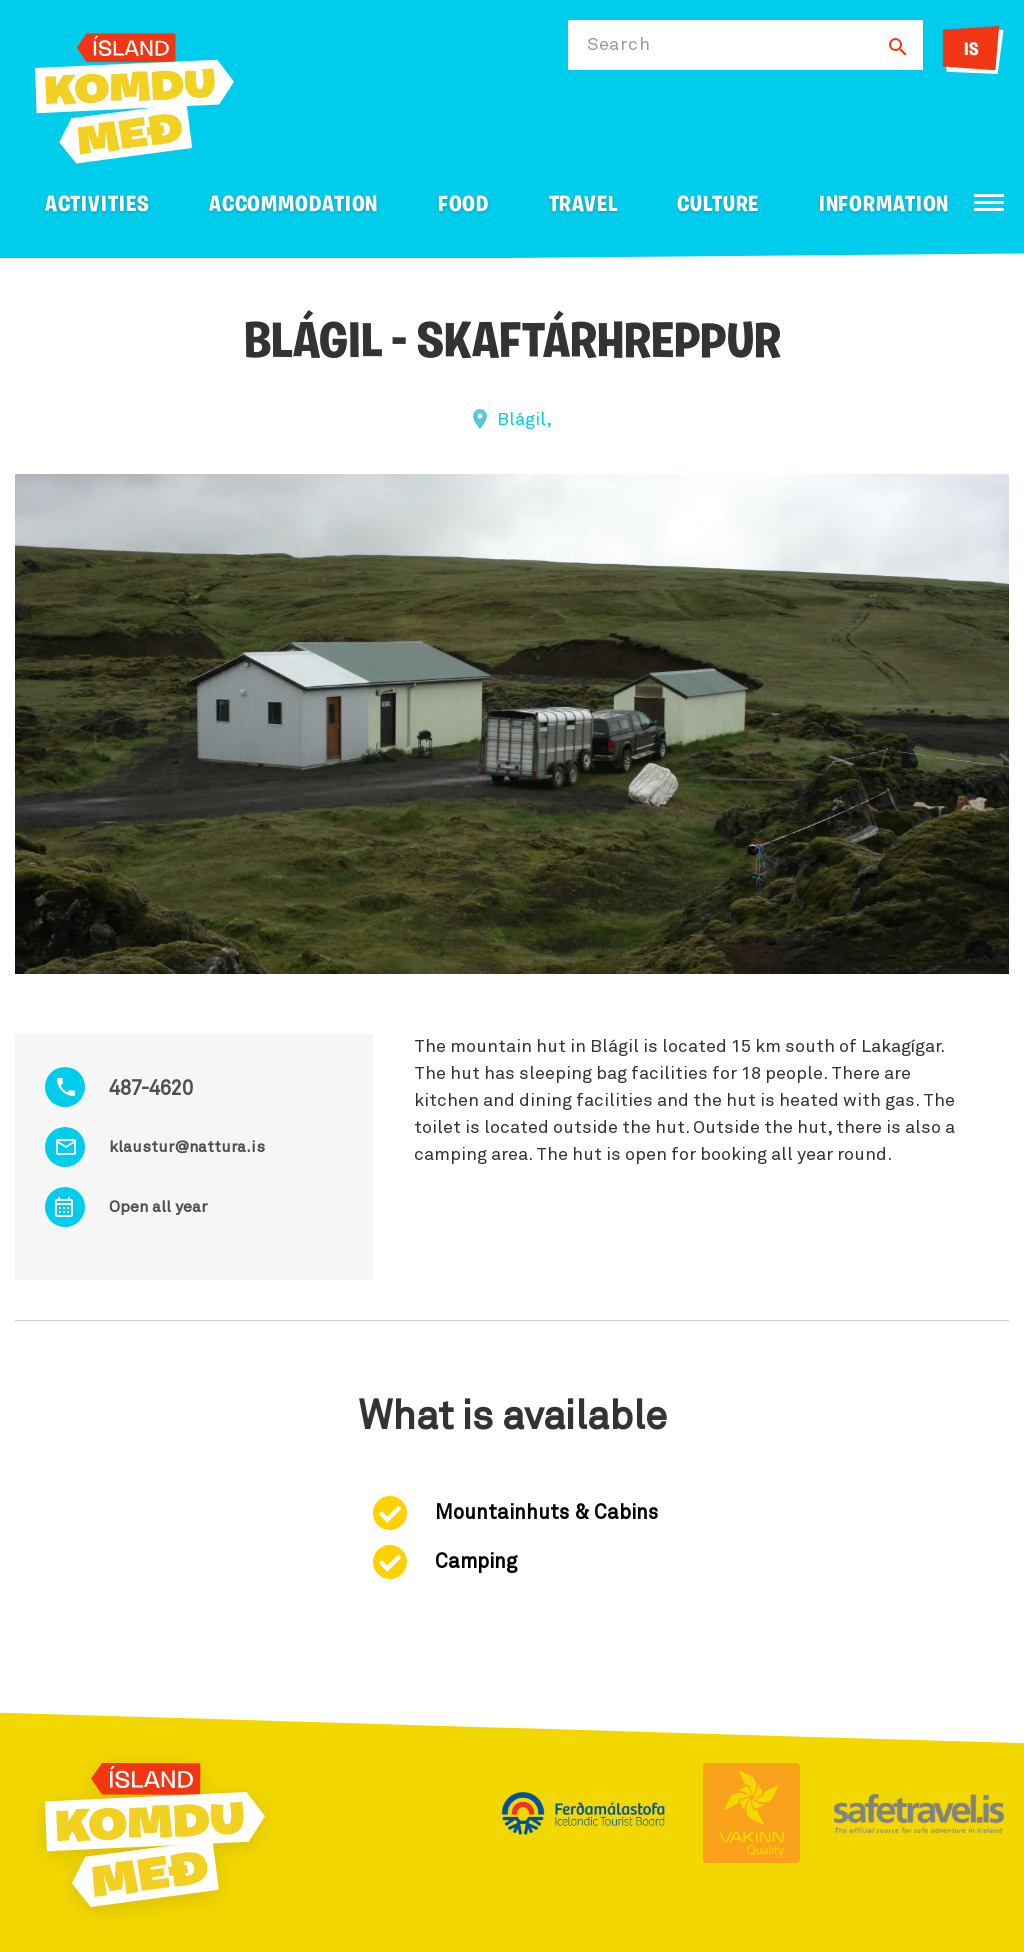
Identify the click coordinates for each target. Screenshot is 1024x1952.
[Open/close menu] (989, 202)
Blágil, (524, 420)
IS (971, 50)
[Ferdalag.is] (134, 94)
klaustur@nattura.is (187, 1147)
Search (618, 45)
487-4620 (151, 1089)
